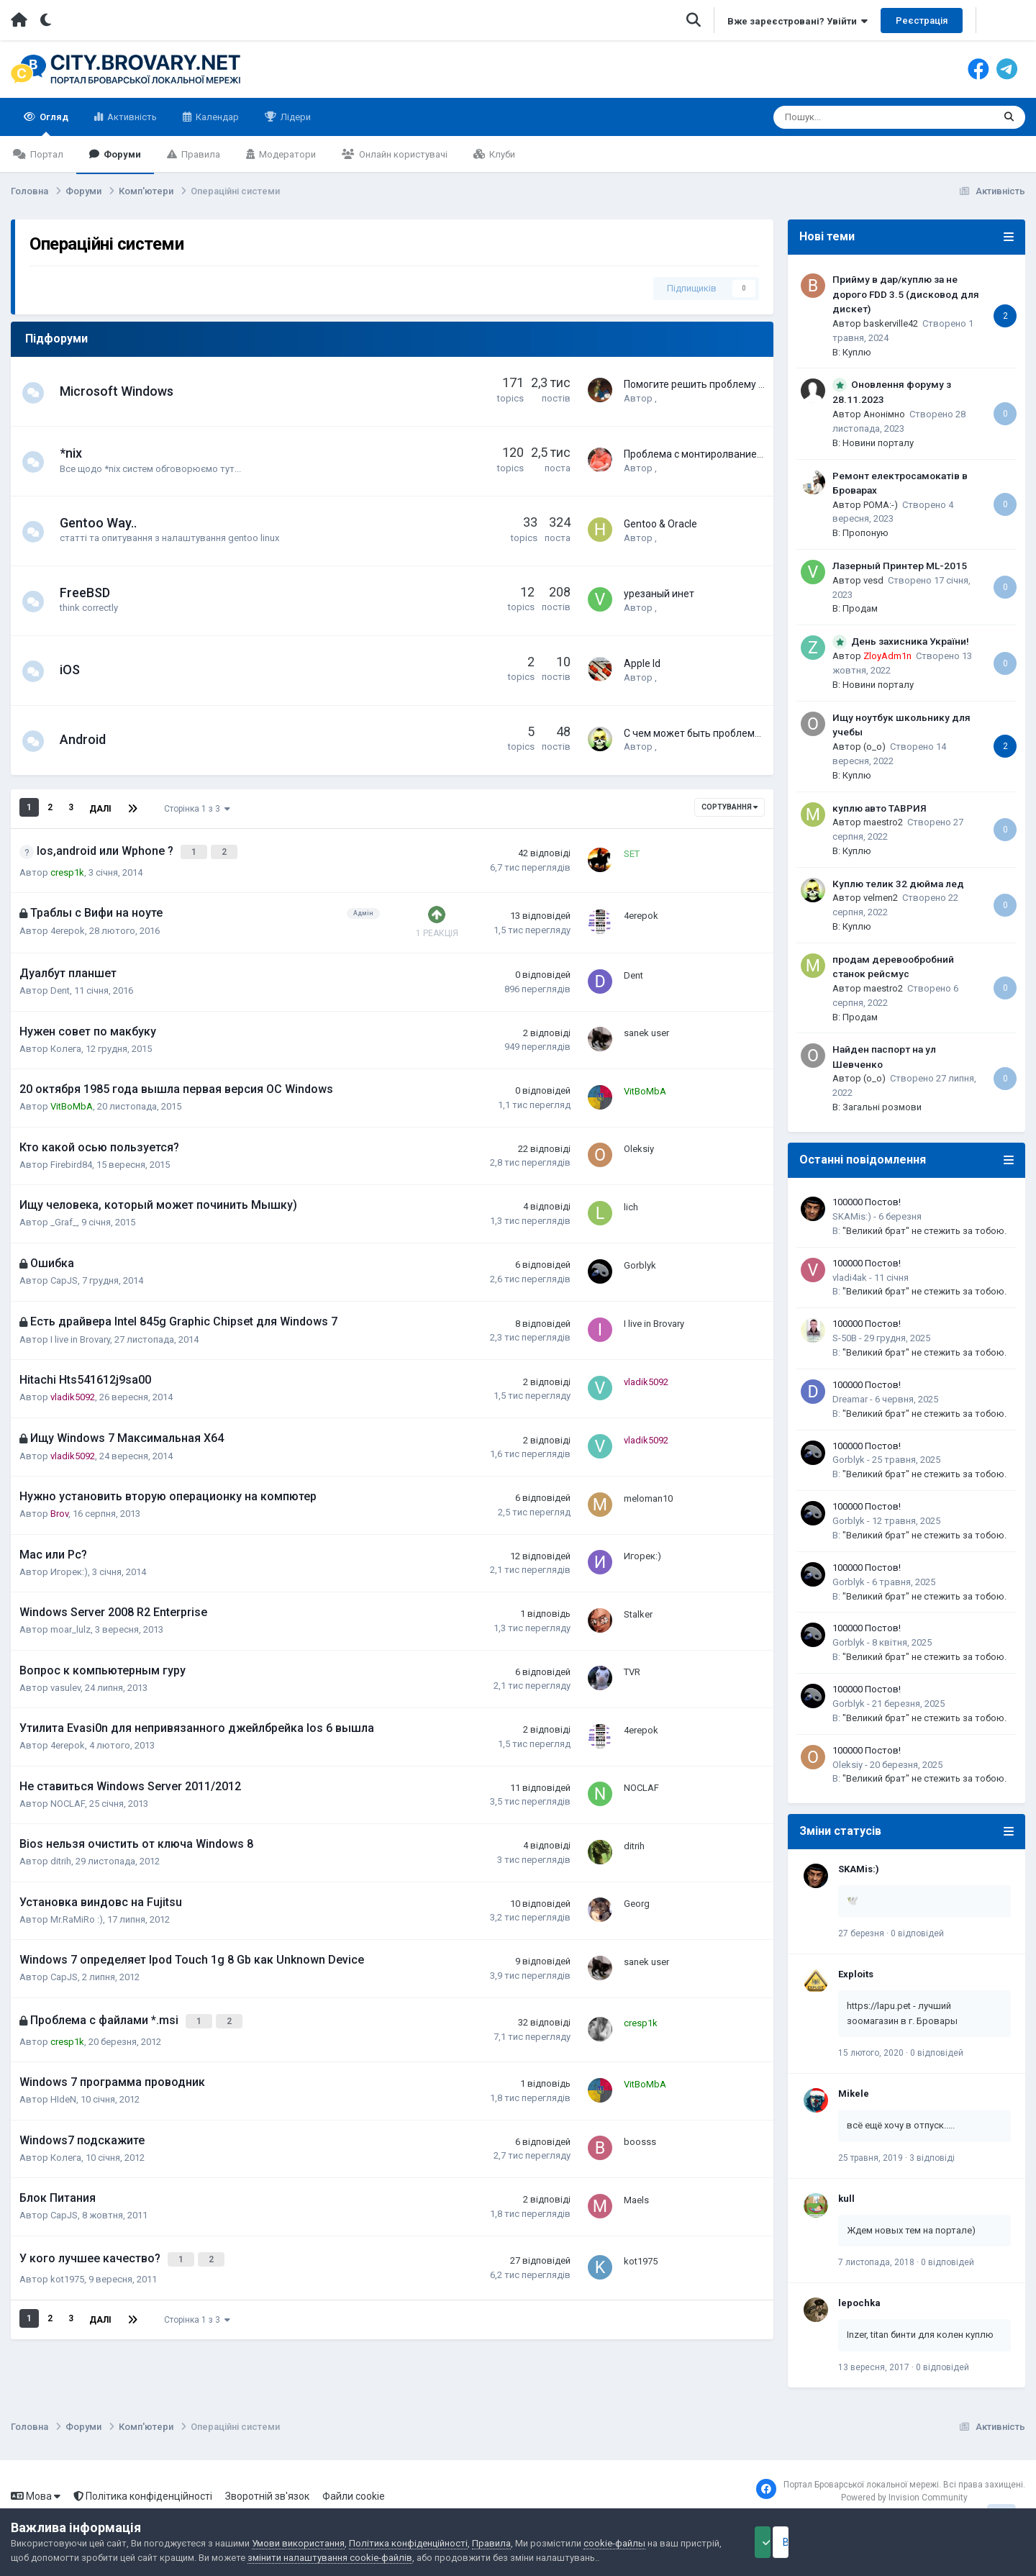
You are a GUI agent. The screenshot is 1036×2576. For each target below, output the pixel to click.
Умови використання (298, 2543)
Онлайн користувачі (402, 154)
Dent (60, 981)
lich (631, 1197)
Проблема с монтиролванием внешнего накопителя (747, 453)
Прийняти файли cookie (802, 2542)
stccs (666, 467)
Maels (636, 2184)
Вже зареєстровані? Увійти (797, 21)
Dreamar (850, 1399)
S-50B (844, 1338)
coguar (669, 397)
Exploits (855, 1974)
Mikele (853, 2093)
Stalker (638, 1604)
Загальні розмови (882, 1107)
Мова (35, 2496)
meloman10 (648, 1488)
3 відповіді (932, 2158)
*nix (78, 453)
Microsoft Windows (124, 391)
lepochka (859, 2303)
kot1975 (67, 2259)
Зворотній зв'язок (267, 2496)
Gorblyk (640, 1255)
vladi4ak (849, 1277)
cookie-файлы (614, 2543)
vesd (873, 580)
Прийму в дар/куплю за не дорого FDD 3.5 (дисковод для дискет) (905, 293)
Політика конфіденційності (142, 2496)
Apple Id (642, 662)
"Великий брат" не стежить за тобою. (924, 1230)
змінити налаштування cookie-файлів (373, 2557)
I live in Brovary (80, 1330)
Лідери (294, 117)
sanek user (646, 1022)
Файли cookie (353, 2496)
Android (90, 739)
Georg (637, 1894)
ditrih (60, 1852)
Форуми (121, 154)
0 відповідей (917, 1933)
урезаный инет (659, 593)
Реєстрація (922, 20)
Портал (45, 154)
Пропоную (865, 532)
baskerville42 (890, 323)
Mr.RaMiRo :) (76, 1910)
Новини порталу (878, 442)
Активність (131, 117)
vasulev (65, 1679)
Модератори (286, 154)
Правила (199, 154)
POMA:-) (880, 504)
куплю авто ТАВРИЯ (879, 808)
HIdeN (63, 2085)
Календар (216, 117)
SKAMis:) (851, 1216)
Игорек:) (69, 1563)
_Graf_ (63, 1213)
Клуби (501, 154)
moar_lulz (70, 1620)
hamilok (671, 537)
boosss (640, 2126)
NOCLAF (67, 1795)
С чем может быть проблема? (694, 732)
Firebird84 (71, 1156)
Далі (100, 807)
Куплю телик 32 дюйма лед (898, 883)
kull (846, 2198)
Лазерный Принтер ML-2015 (899, 565)
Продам (860, 608)
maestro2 (883, 822)
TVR (632, 1662)
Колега (65, 1040)
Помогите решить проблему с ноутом (712, 383)
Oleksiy (639, 1138)
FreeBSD (92, 592)
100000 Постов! (866, 1202)
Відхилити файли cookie (952, 2542)
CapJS (64, 1272)
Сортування (729, 807)
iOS (77, 669)
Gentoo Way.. (105, 522)
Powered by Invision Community (904, 2498)
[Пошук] (846, 117)
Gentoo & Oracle (660, 523)
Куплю (856, 352)
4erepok (67, 922)
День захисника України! (910, 641)
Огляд (52, 124)
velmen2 (672, 745)
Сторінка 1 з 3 (196, 807)
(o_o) (874, 746)
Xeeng (668, 676)
